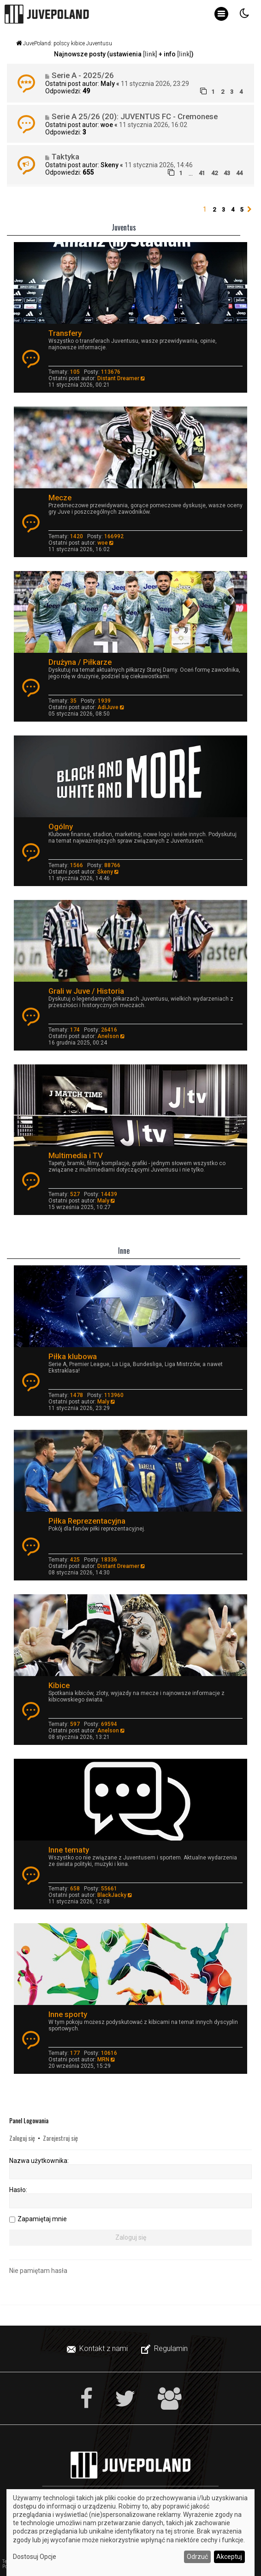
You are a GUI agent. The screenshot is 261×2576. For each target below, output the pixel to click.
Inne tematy (68, 1849)
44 (239, 173)
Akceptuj (229, 2556)
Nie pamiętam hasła (38, 2270)
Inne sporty (67, 2014)
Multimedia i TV (75, 1155)
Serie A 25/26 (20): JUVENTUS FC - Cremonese (135, 116)
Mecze (59, 497)
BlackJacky (111, 1895)
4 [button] (232, 209)
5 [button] (241, 209)
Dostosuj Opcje (34, 2556)
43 (227, 173)
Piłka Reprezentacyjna (86, 1520)
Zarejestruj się (60, 2138)
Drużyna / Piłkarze (80, 662)
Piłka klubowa (72, 1356)
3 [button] (223, 209)
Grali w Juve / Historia (86, 991)
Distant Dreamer (118, 378)
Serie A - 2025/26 (83, 75)
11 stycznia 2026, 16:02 (153, 124)
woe (107, 124)
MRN (103, 2059)
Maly (108, 83)
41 (202, 173)
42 (214, 173)
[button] (249, 210)
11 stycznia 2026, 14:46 (159, 165)
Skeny (110, 165)
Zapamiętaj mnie (42, 2219)
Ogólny (60, 826)
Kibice (59, 1685)
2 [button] (214, 209)
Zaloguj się (22, 2138)
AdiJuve (108, 707)
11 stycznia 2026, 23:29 (155, 83)
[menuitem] (98, 2348)
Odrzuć (197, 2556)
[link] (150, 54)
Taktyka (65, 156)
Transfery (65, 333)
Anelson (108, 1036)
